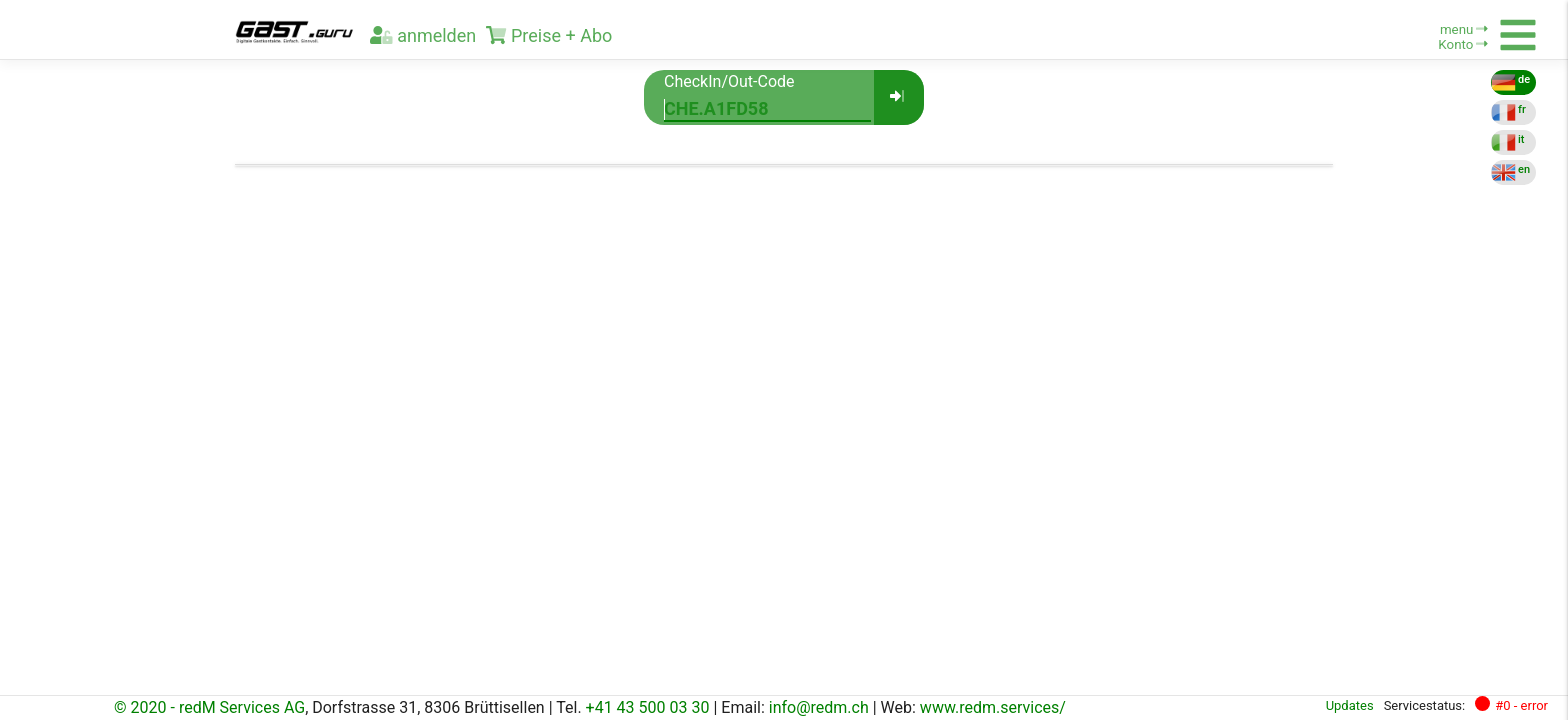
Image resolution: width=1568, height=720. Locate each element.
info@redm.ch (819, 707)
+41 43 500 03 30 (648, 707)
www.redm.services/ (993, 707)
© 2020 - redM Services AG (209, 707)
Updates (1350, 705)
